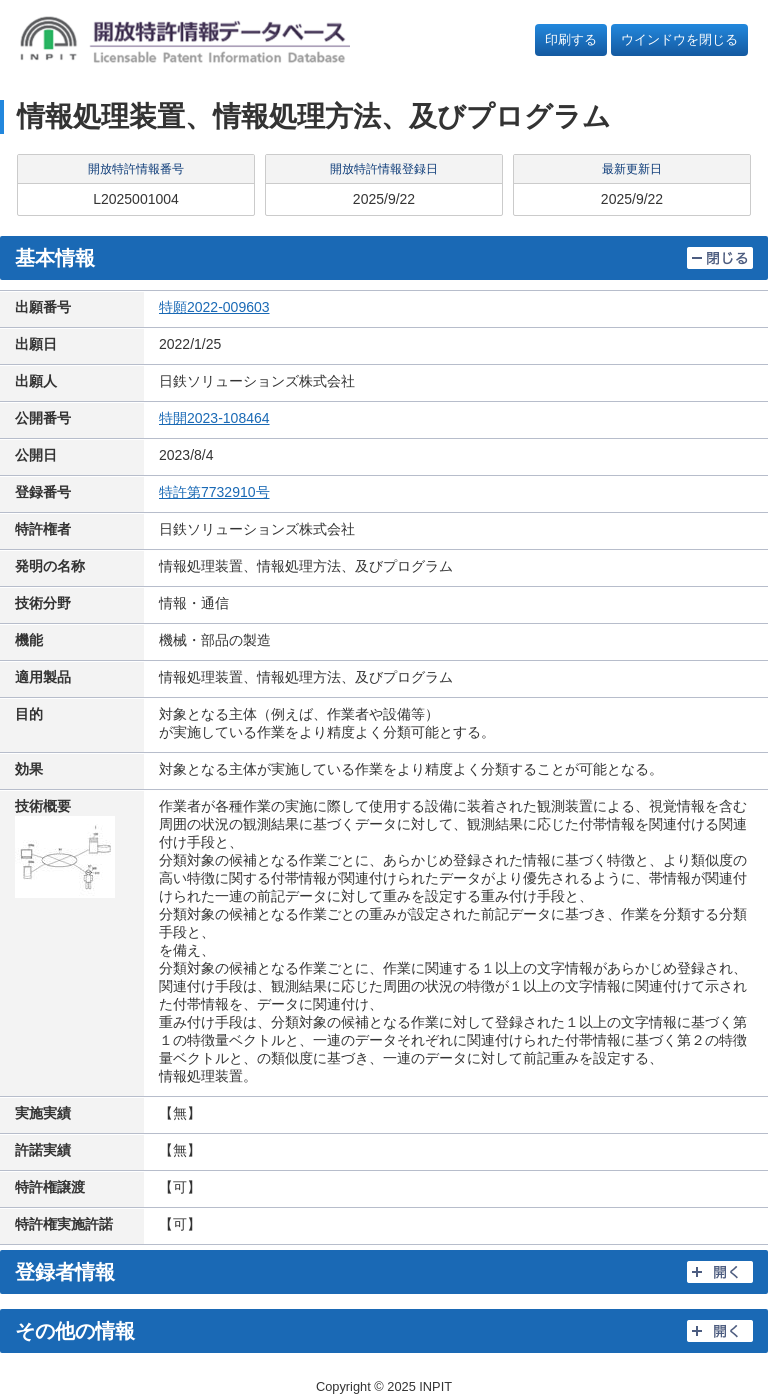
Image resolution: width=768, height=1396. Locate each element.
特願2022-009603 (214, 307)
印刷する (571, 39)
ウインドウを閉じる (679, 39)
